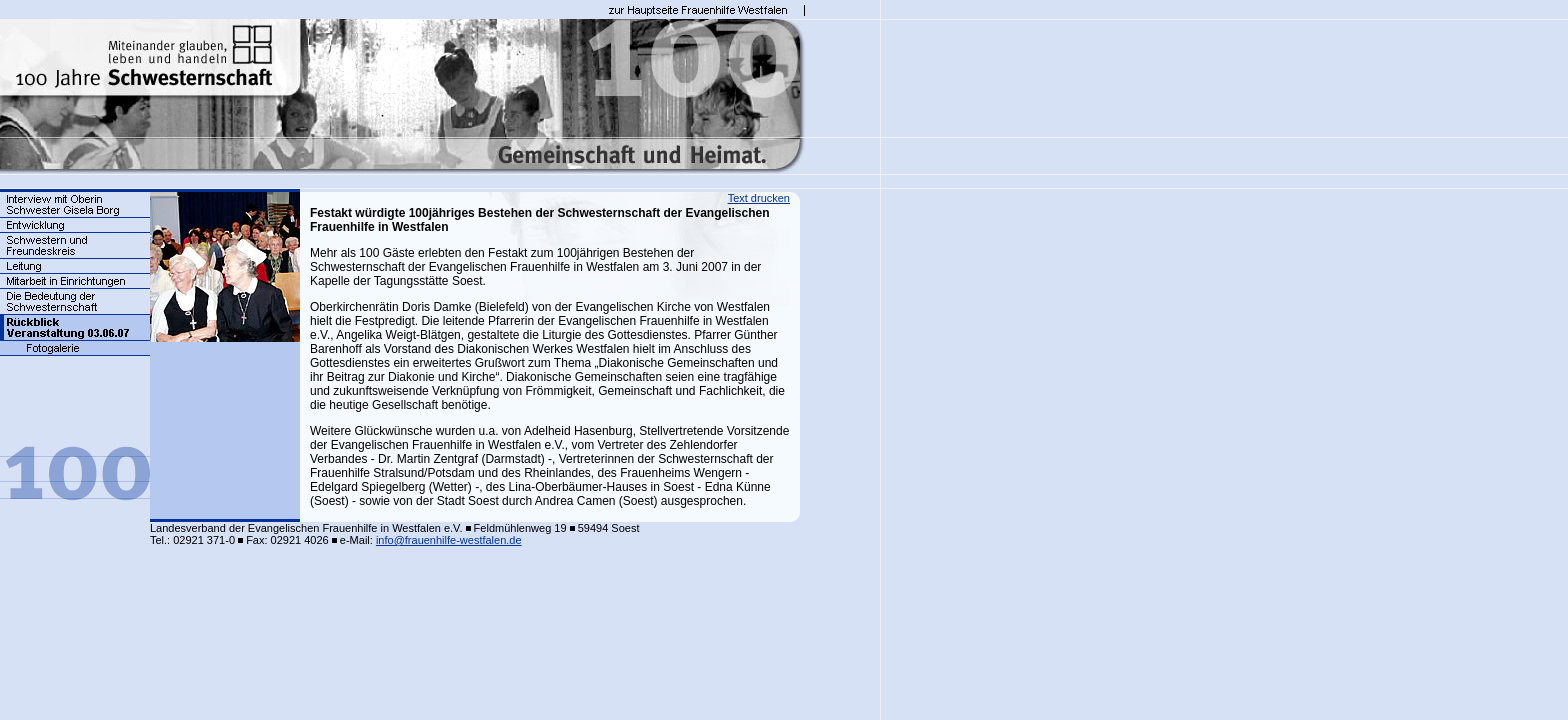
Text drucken (759, 198)
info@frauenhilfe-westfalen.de (449, 540)
